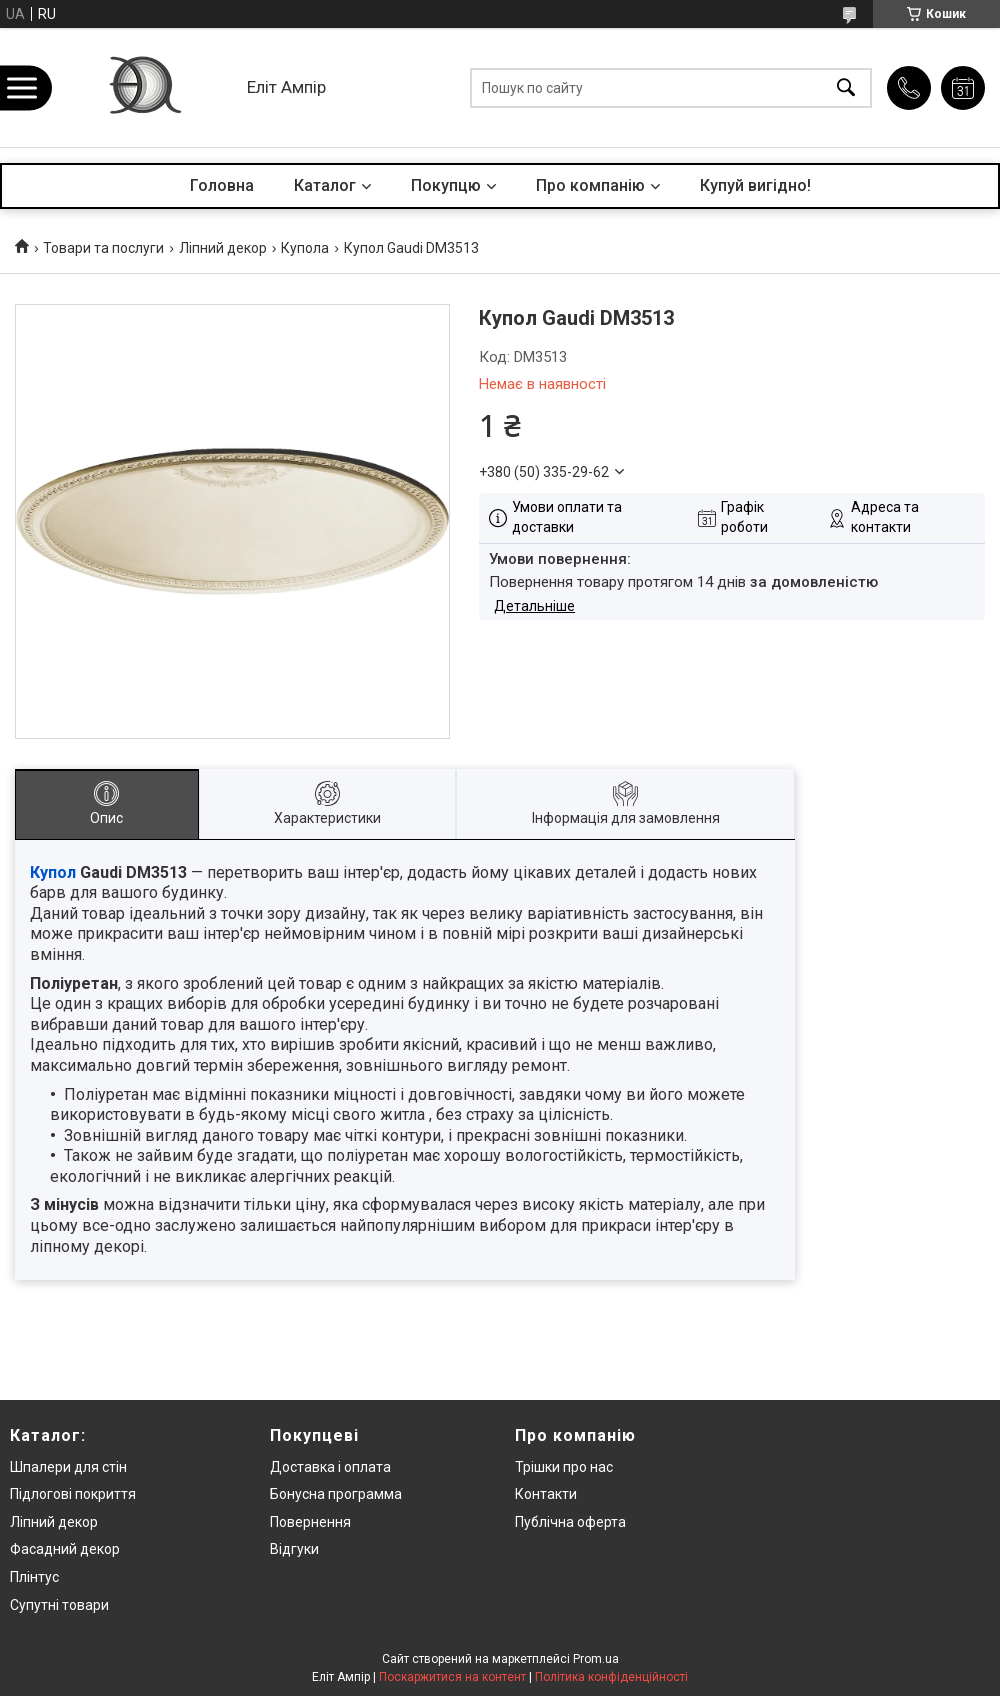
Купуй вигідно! (755, 185)
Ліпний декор (223, 248)
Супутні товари (59, 1605)
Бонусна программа (336, 1494)
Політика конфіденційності (611, 1677)
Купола (305, 248)
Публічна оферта (570, 1522)
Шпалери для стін (68, 1467)
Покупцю (446, 185)
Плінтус (34, 1577)
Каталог (325, 185)
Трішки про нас (564, 1467)
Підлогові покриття (73, 1494)
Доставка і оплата (330, 1467)
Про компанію (590, 185)
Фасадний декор (65, 1549)
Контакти (546, 1494)
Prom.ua (596, 1659)
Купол (53, 872)
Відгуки (294, 1549)
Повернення (310, 1522)
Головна (222, 185)
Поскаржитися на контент (452, 1677)
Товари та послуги (103, 248)
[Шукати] (846, 87)
